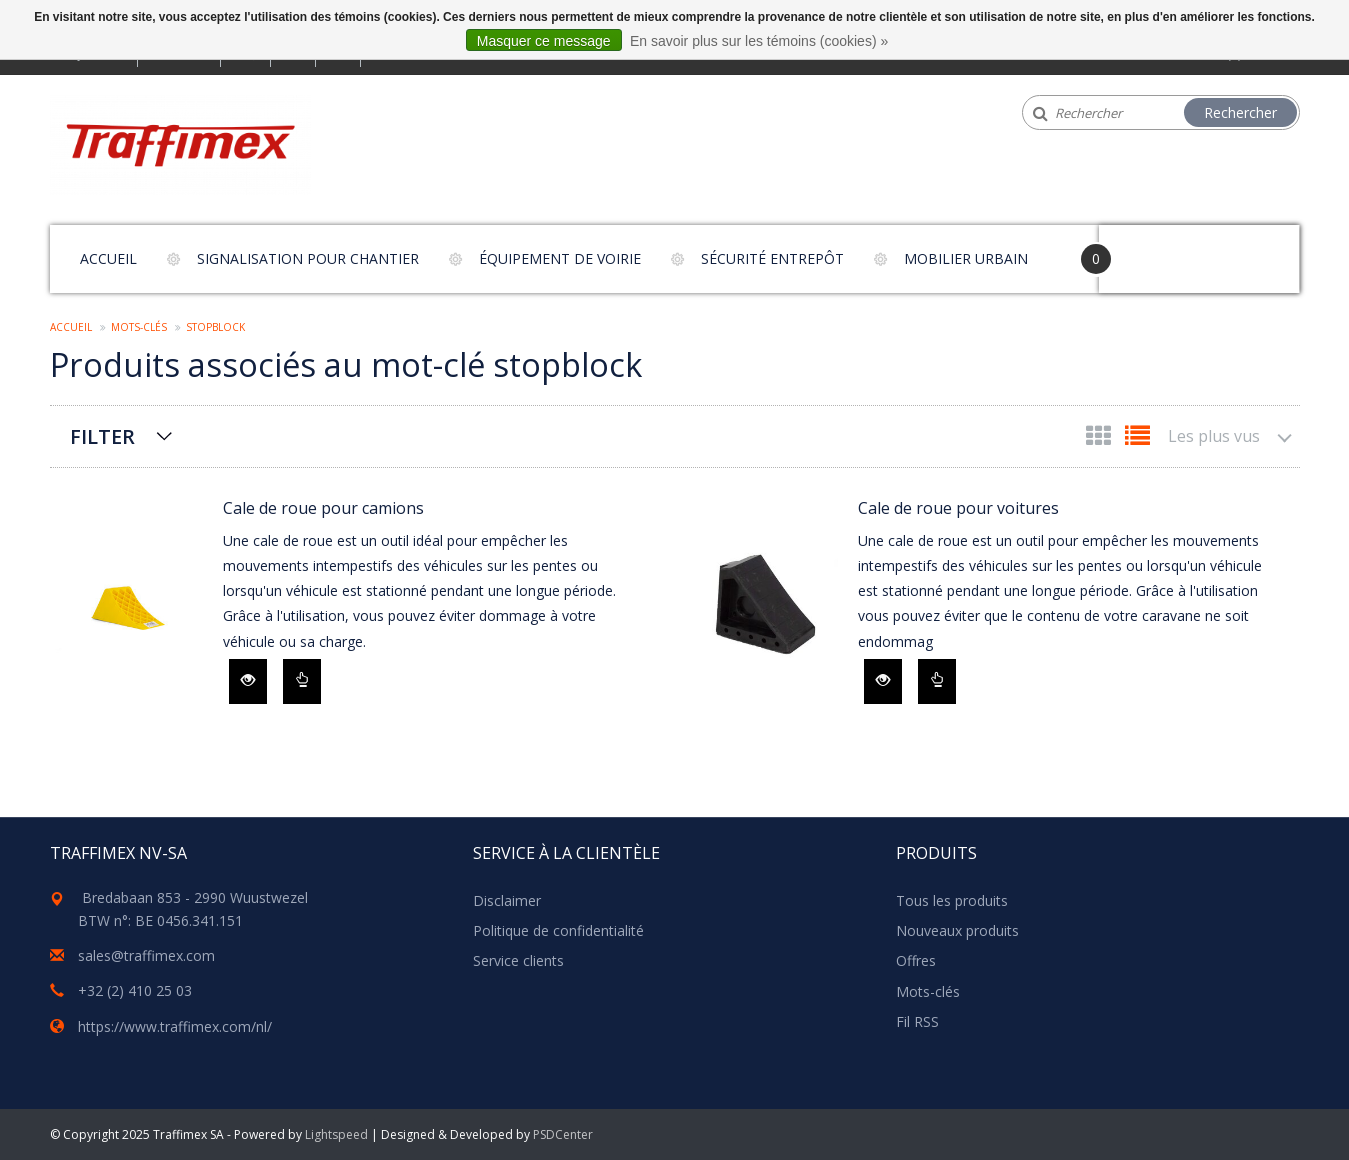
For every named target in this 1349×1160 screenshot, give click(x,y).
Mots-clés (139, 327)
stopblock (215, 327)
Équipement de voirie (560, 258)
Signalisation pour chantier (308, 258)
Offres (916, 960)
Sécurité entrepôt (772, 258)
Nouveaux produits (957, 930)
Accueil (108, 258)
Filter (102, 436)
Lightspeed (336, 1134)
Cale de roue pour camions (323, 508)
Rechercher (1240, 112)
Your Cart (1155, 249)
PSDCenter (563, 1134)
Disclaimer (507, 900)
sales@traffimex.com (146, 955)
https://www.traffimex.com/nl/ (175, 1026)
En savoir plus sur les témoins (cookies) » (759, 41)
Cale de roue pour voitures (958, 508)
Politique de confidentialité (558, 930)
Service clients (518, 960)
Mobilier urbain (966, 258)
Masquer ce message (544, 41)
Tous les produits (952, 900)
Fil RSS (917, 1021)
